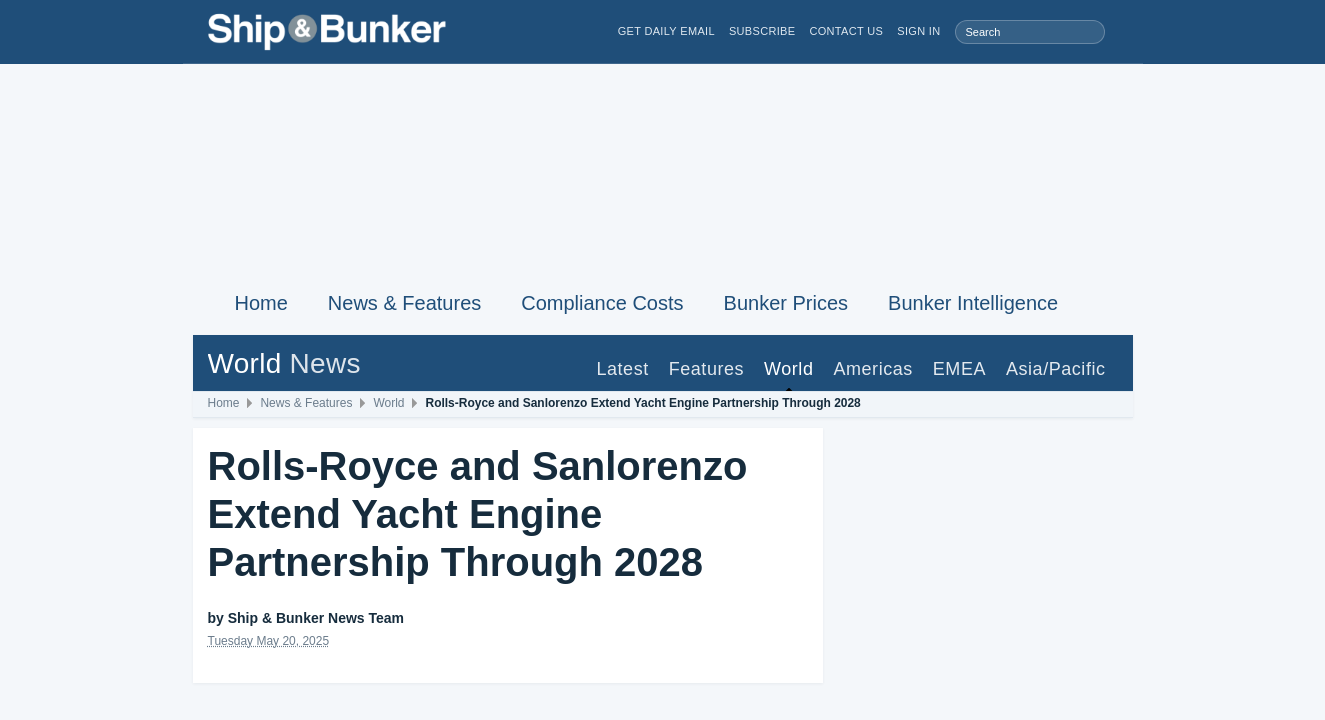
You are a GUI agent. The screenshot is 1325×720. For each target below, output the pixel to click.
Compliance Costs (602, 303)
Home (261, 303)
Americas (872, 369)
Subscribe (762, 31)
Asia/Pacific (1056, 369)
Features (706, 369)
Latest (622, 369)
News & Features (404, 303)
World (788, 369)
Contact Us (846, 31)
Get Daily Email (666, 31)
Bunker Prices (786, 303)
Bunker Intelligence (973, 303)
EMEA (959, 369)
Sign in (918, 31)
